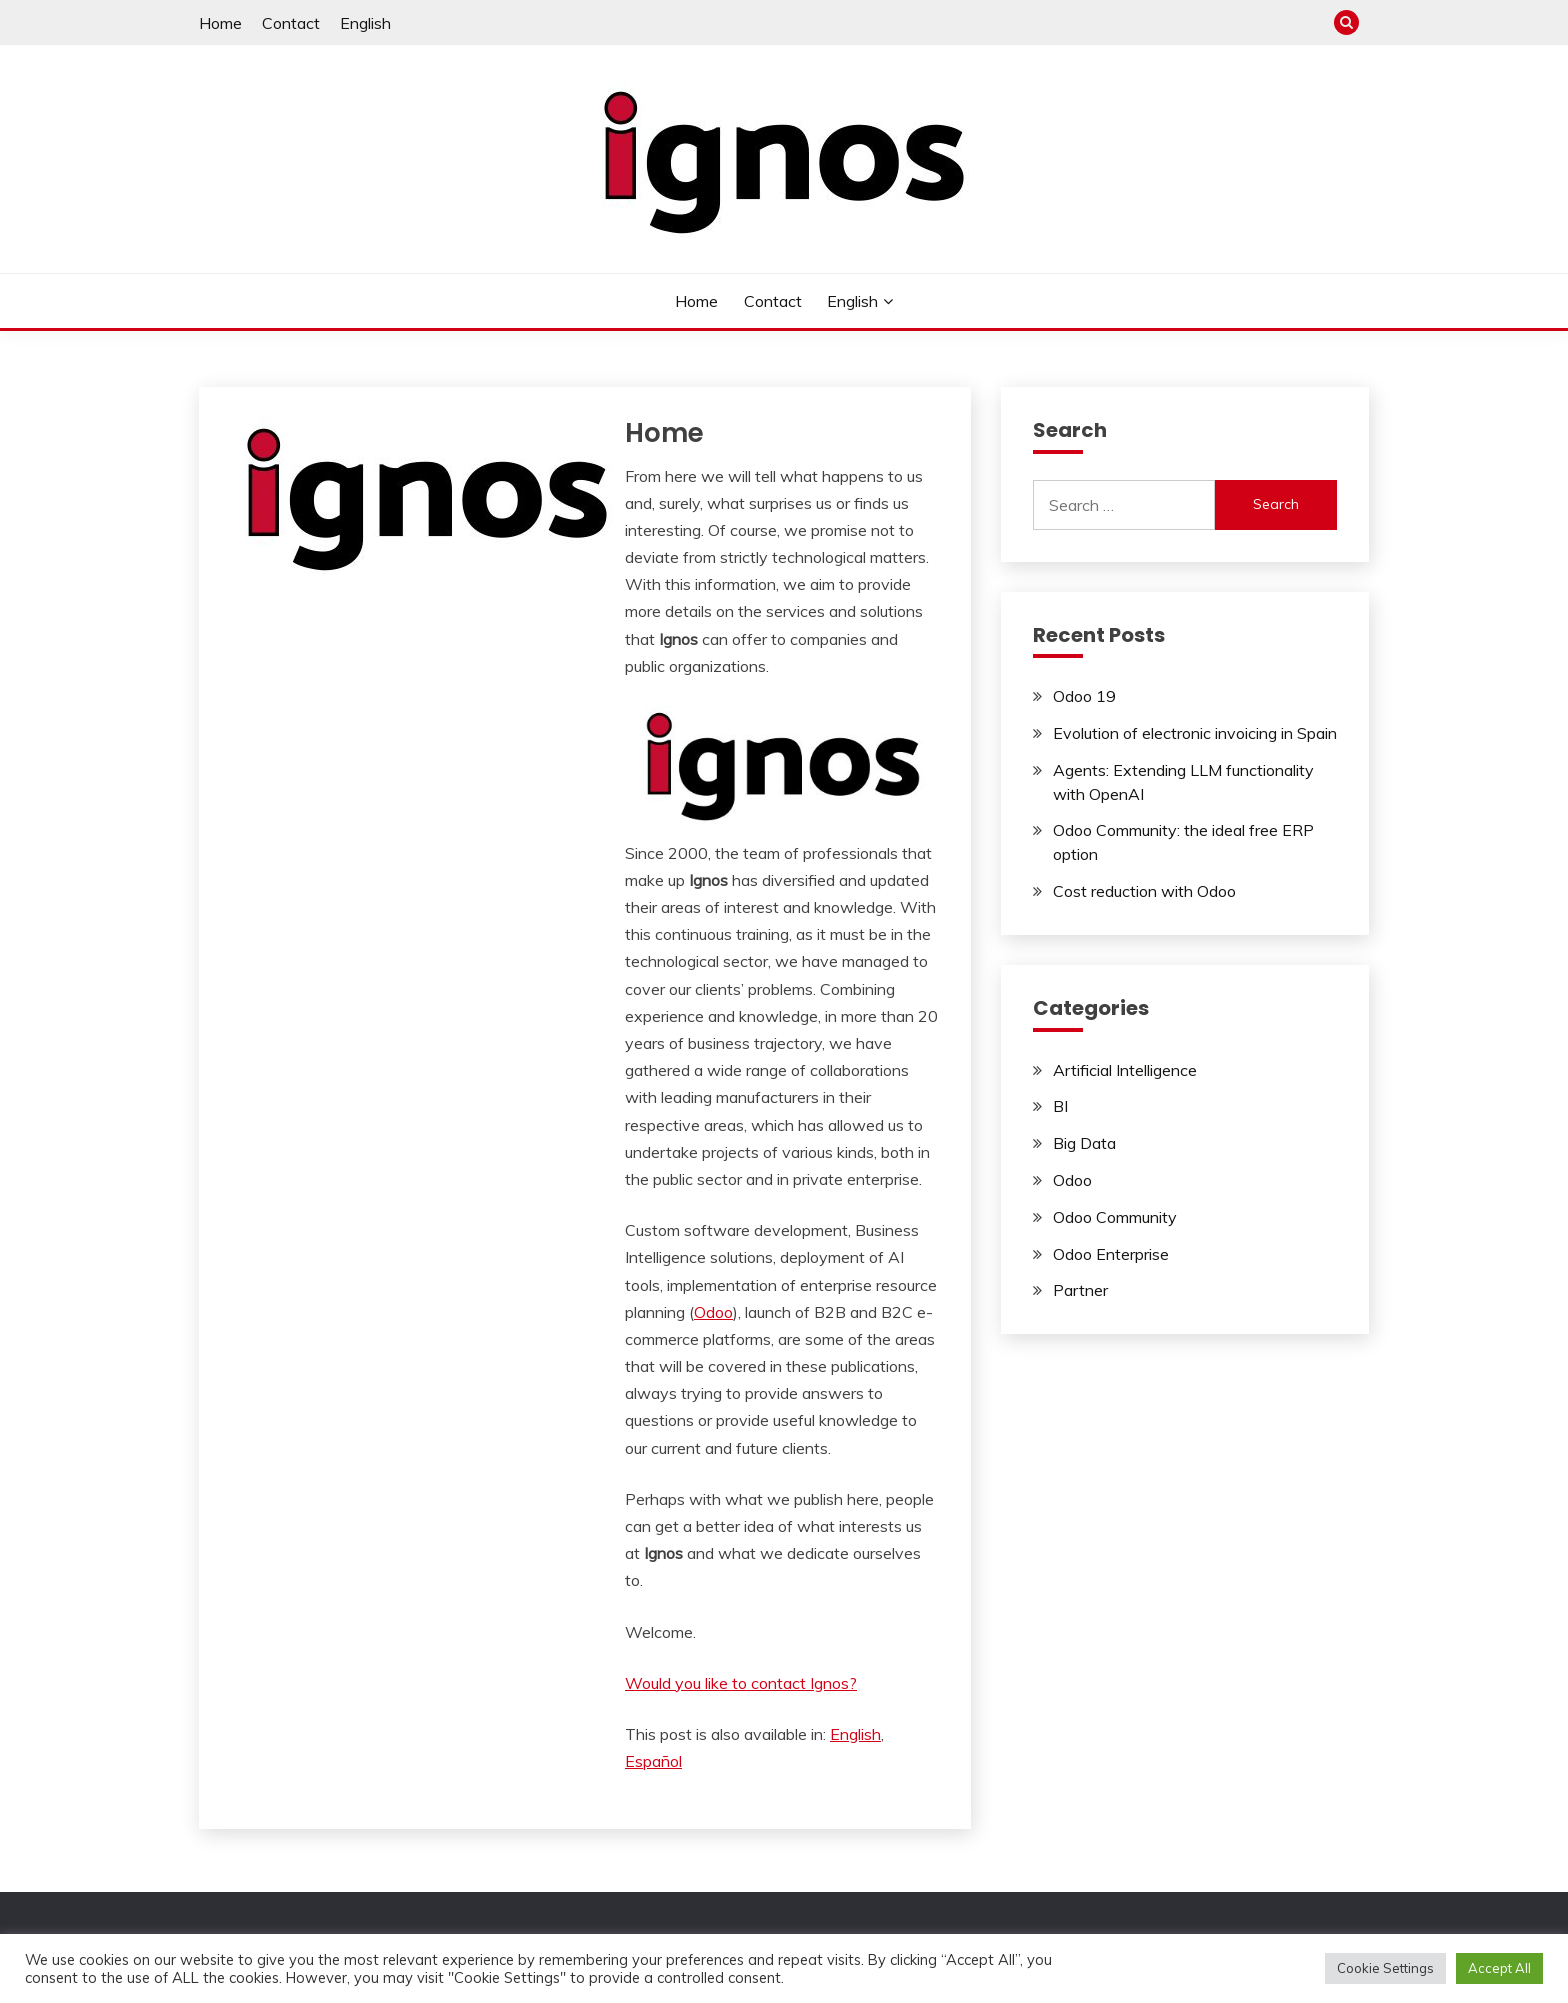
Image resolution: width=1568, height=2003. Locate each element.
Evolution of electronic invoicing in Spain (1195, 733)
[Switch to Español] (653, 1761)
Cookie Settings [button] (1385, 1968)
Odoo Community (1115, 1217)
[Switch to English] (855, 1734)
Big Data (1084, 1143)
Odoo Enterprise (1111, 1254)
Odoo (713, 1312)
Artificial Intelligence (1125, 1070)
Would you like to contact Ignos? (741, 1683)
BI (1060, 1106)
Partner (1080, 1290)
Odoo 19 (1084, 696)
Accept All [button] (1499, 1968)
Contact (291, 23)
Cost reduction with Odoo (1144, 891)
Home (220, 23)
